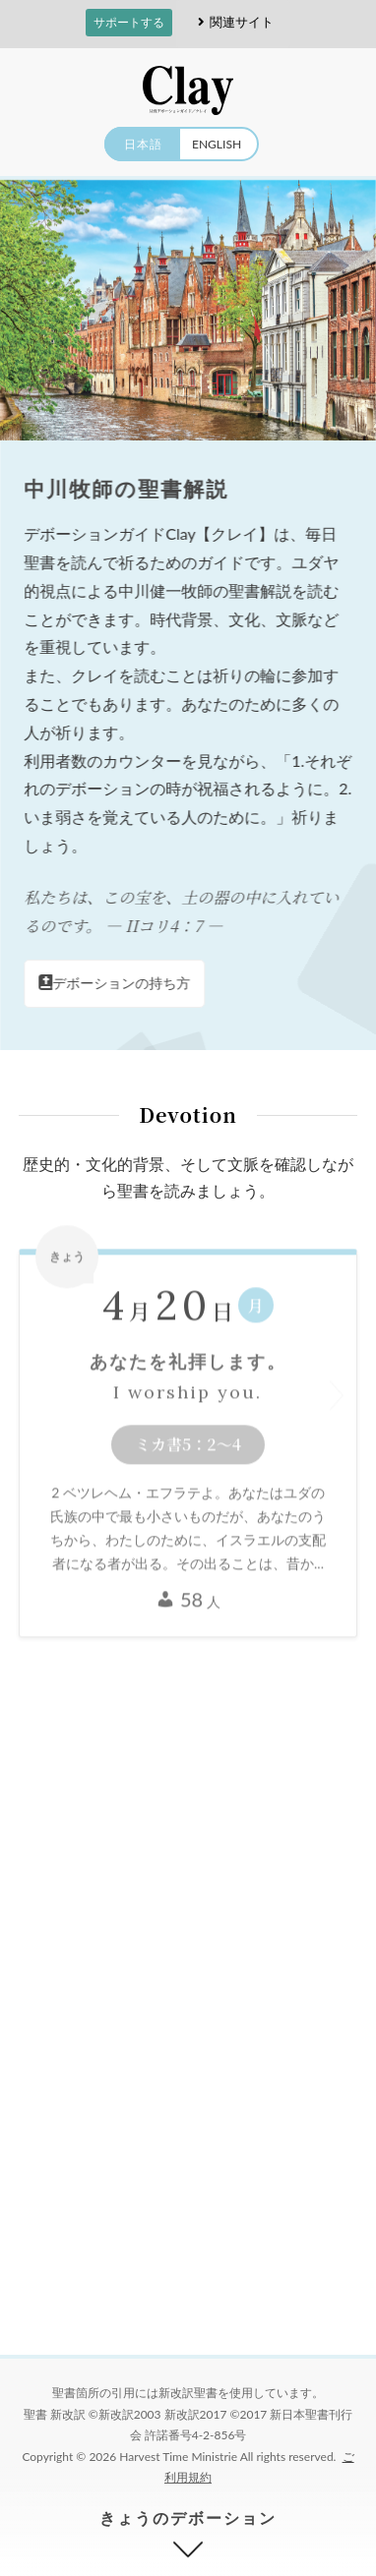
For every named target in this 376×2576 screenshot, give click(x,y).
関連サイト (233, 22)
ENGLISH (216, 144)
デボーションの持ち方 (115, 982)
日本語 (143, 144)
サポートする (129, 22)
